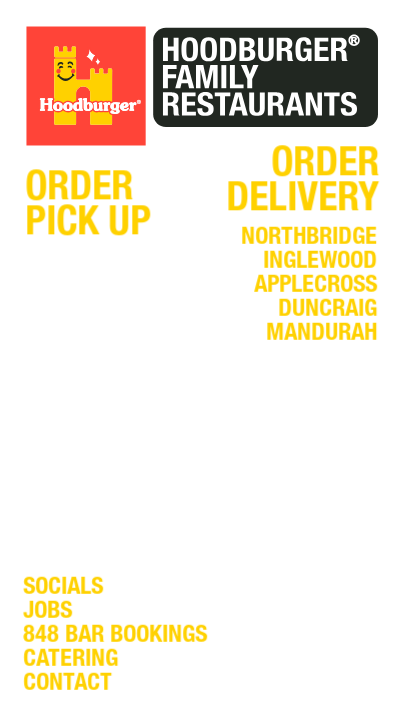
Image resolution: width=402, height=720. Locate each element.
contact (67, 685)
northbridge (309, 239)
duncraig (327, 311)
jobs (47, 613)
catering (70, 661)
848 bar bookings (115, 637)
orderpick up (88, 208)
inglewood (320, 263)
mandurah (321, 335)
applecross (315, 287)
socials (63, 589)
